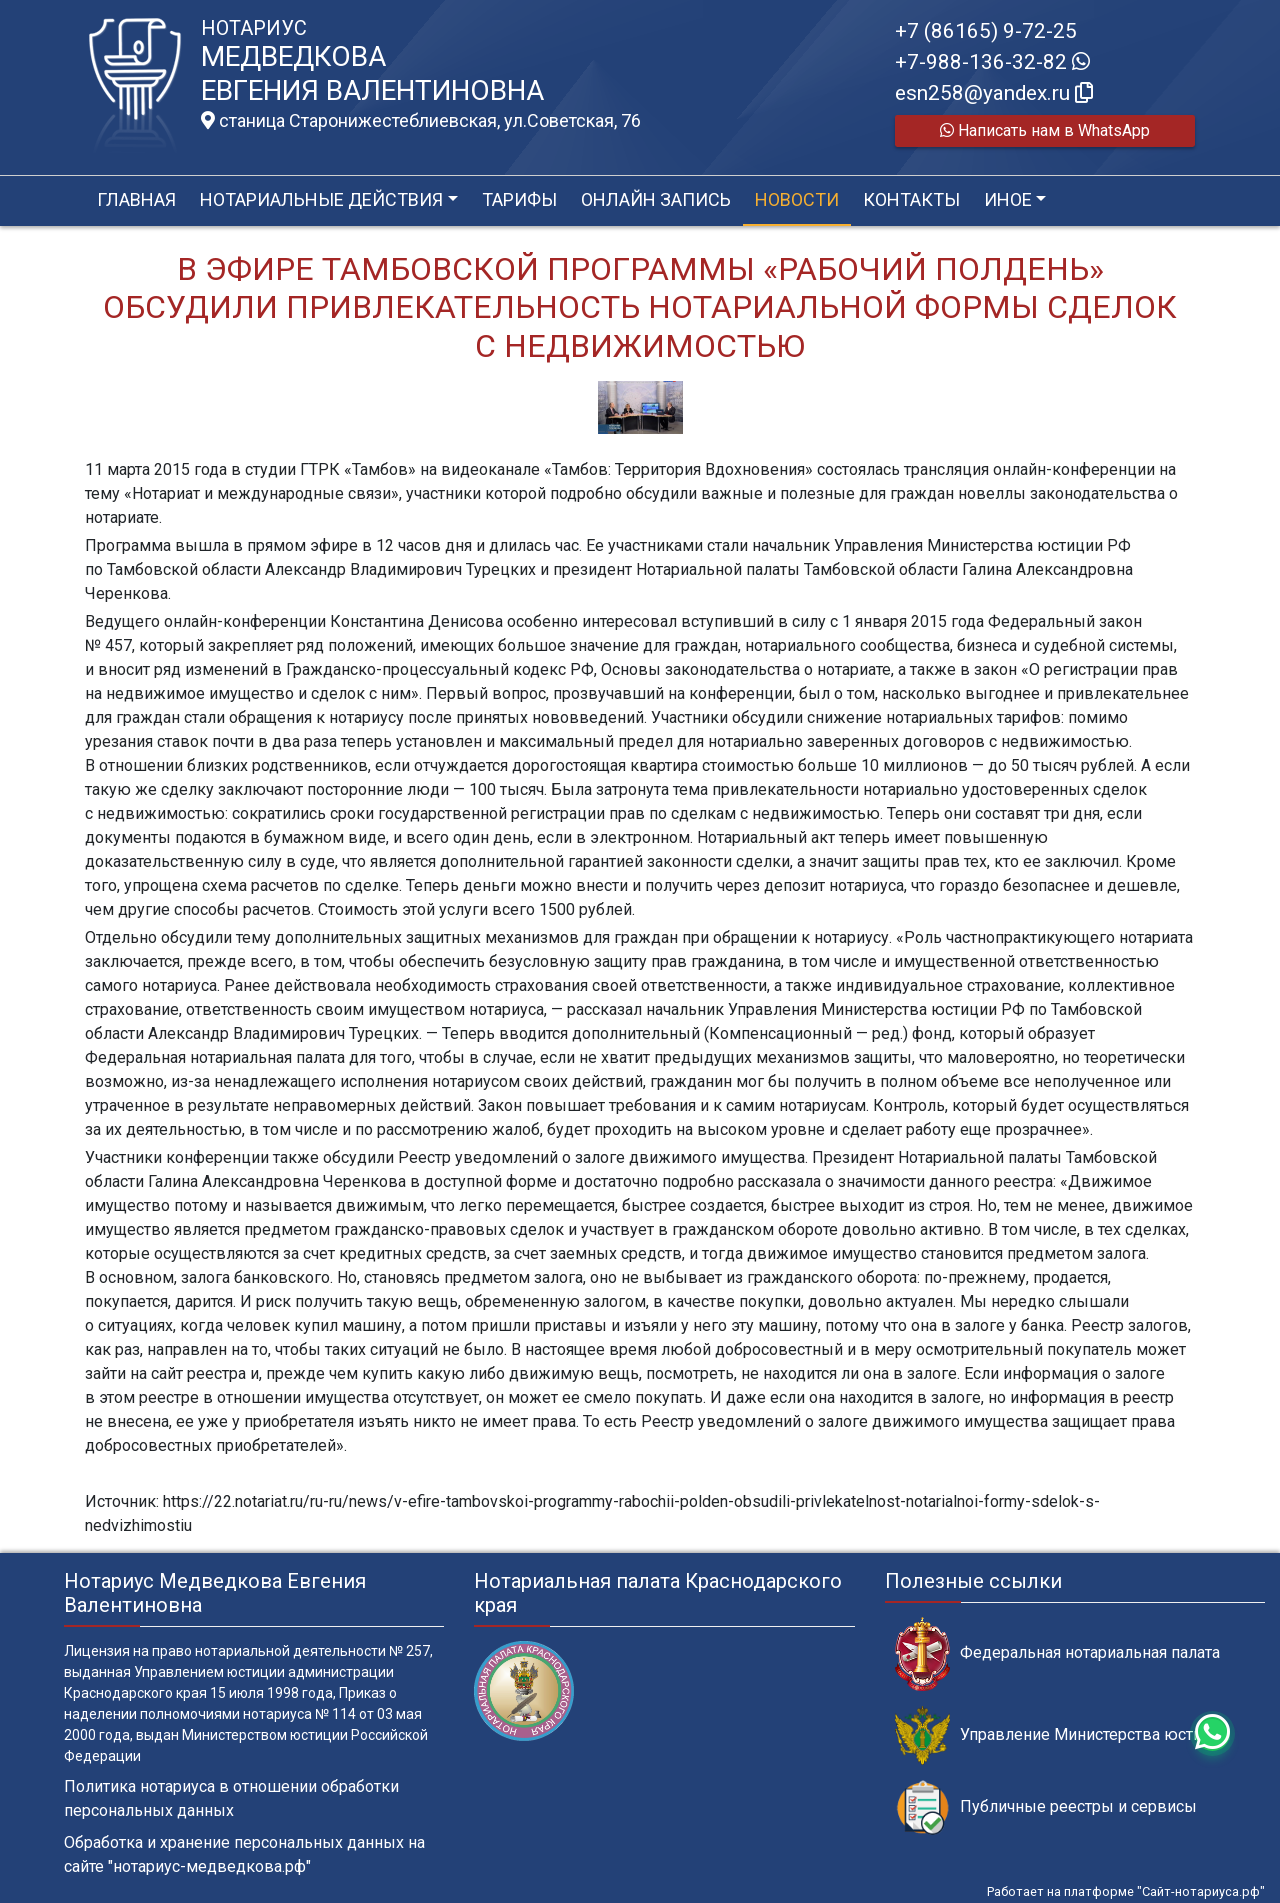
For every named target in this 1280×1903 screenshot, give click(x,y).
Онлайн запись (656, 199)
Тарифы (519, 199)
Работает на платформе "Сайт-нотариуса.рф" (1126, 1891)
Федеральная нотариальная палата (1057, 1653)
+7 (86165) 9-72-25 (986, 31)
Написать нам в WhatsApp (1045, 130)
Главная (136, 199)
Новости (797, 199)
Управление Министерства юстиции (1062, 1735)
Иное (1008, 199)
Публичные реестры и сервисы (1046, 1807)
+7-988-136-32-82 (992, 62)
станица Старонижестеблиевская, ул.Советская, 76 (421, 121)
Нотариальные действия (321, 199)
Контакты (911, 199)
